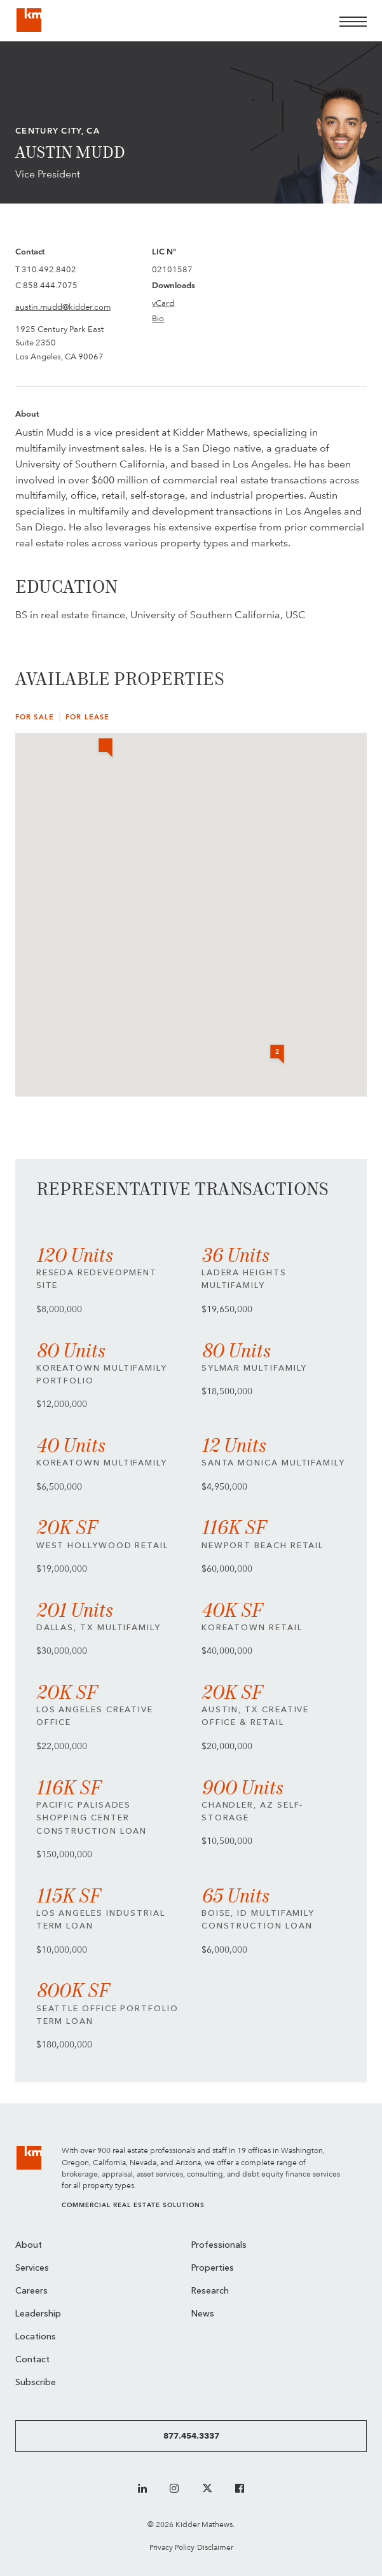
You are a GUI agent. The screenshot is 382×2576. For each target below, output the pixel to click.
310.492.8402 (49, 269)
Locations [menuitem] (35, 2337)
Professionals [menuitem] (219, 2245)
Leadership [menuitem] (38, 2314)
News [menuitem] (202, 2314)
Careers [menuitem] (31, 2291)
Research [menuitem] (210, 2291)
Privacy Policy (171, 2547)
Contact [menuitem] (32, 2360)
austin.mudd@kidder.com (63, 306)
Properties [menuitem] (212, 2268)
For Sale (34, 717)
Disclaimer (215, 2547)
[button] (105, 748)
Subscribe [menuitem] (35, 2383)
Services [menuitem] (32, 2268)
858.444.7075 (50, 285)
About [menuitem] (28, 2245)
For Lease (87, 717)
